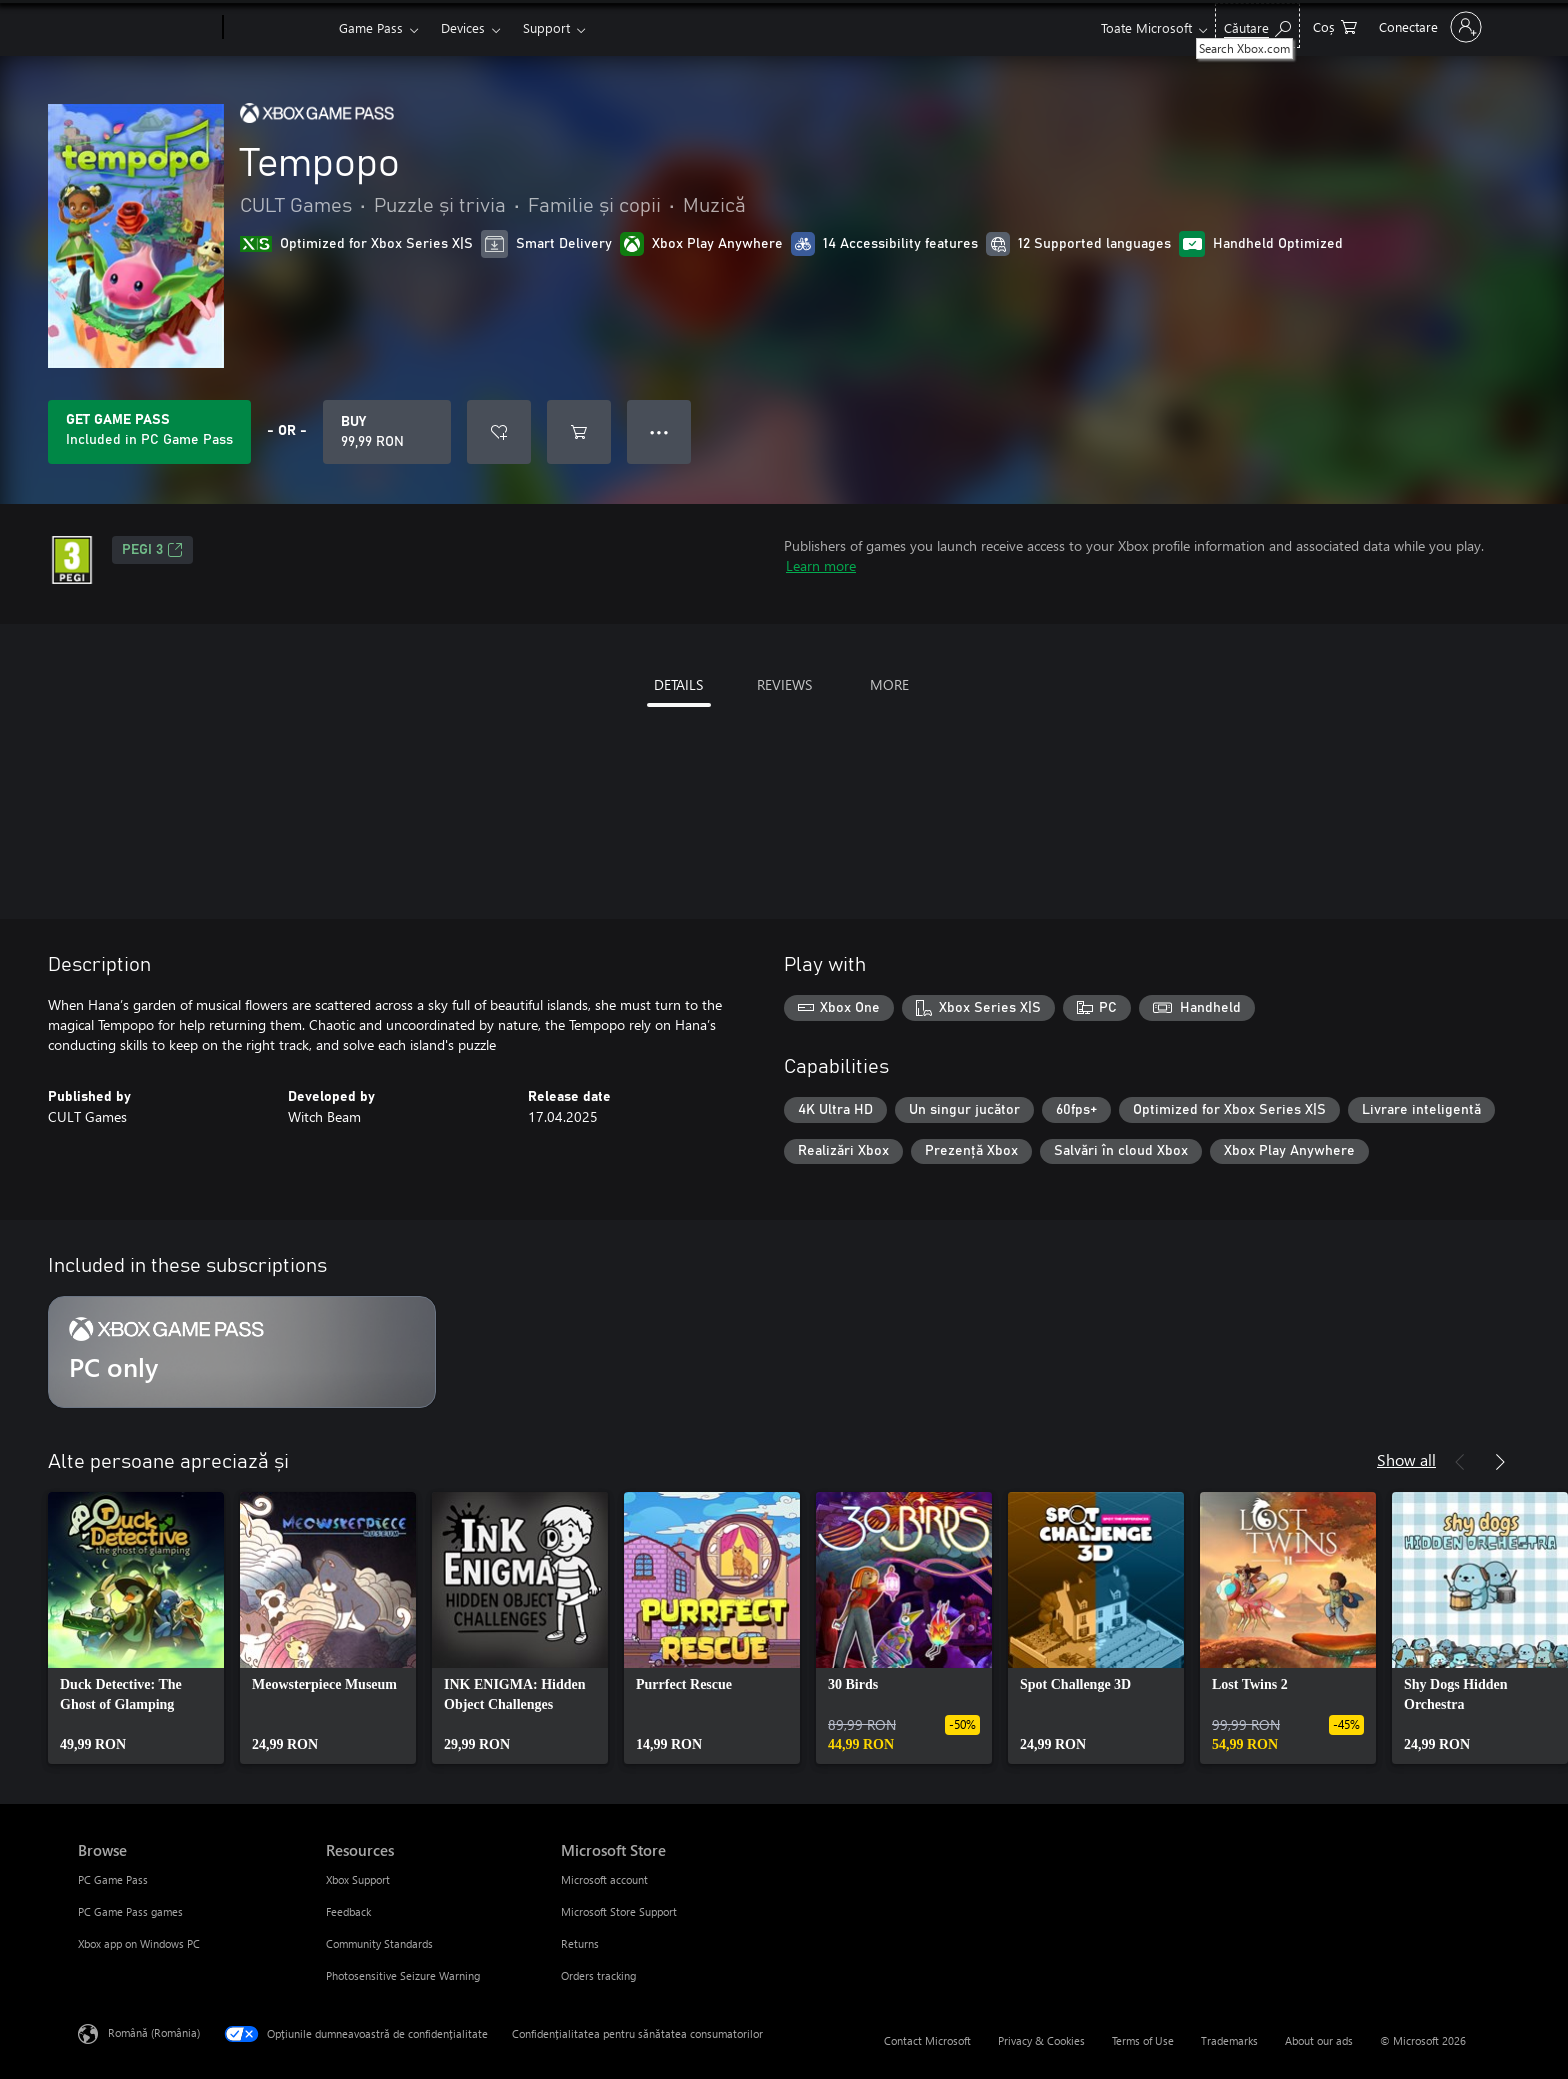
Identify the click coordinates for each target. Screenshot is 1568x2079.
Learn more (821, 565)
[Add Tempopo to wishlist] (499, 432)
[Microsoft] (146, 28)
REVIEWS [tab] (784, 684)
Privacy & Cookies (1041, 2040)
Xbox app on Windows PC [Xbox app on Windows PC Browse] (139, 1943)
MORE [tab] (889, 684)
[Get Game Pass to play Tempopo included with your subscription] (149, 432)
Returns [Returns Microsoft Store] (580, 1943)
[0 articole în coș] (1335, 25)
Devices (463, 27)
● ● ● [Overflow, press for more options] (659, 431)
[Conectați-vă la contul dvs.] (1428, 27)
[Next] (1500, 1462)
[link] (136, 1628)
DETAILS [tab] (678, 684)
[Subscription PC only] (242, 1352)
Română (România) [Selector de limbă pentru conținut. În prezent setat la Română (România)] (154, 2032)
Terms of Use (1143, 2040)
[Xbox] (278, 28)
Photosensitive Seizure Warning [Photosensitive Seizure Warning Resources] (403, 1975)
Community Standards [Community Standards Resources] (379, 1943)
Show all (1406, 1459)
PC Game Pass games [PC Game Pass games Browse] (130, 1911)
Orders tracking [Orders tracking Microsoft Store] (598, 1975)
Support (546, 27)
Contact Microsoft (927, 2040)
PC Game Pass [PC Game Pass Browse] (113, 1879)
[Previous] (1460, 1462)
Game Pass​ (371, 27)
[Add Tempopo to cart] (579, 432)
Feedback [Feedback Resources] (348, 1911)
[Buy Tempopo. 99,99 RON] (387, 432)
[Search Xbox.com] (1257, 25)
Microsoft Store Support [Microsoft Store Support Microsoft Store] (619, 1911)
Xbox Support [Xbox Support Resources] (358, 1879)
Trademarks (1229, 2040)
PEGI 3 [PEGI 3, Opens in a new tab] (152, 550)
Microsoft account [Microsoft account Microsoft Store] (604, 1879)
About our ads (1319, 2040)
